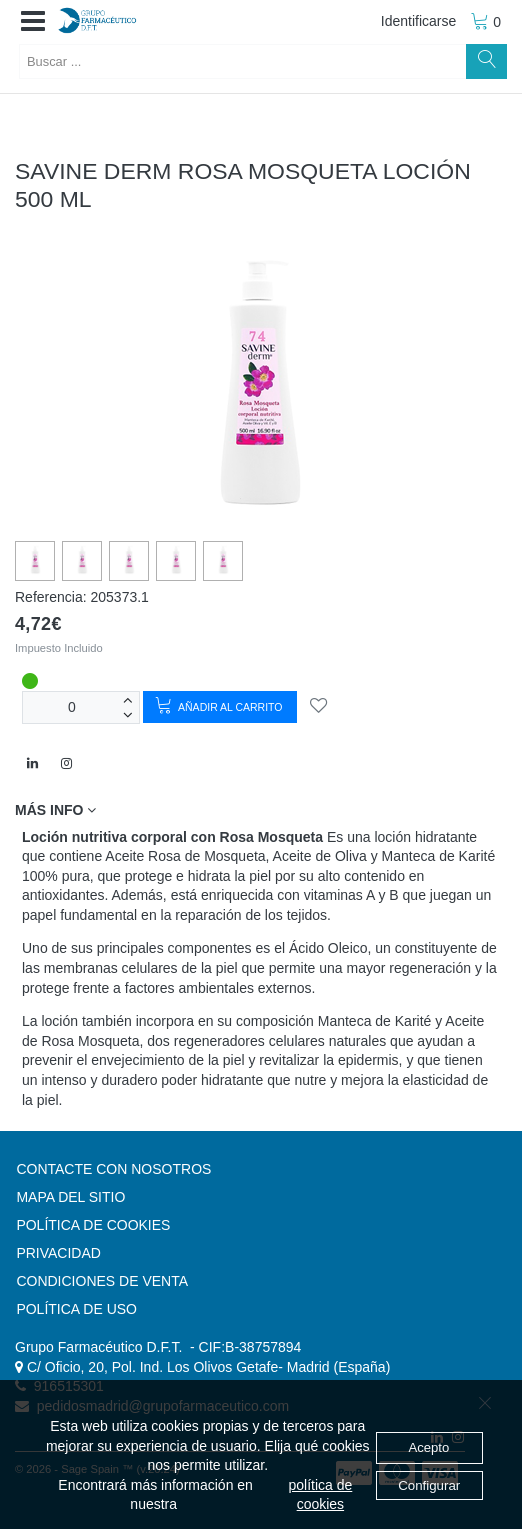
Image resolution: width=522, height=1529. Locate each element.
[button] (33, 22)
